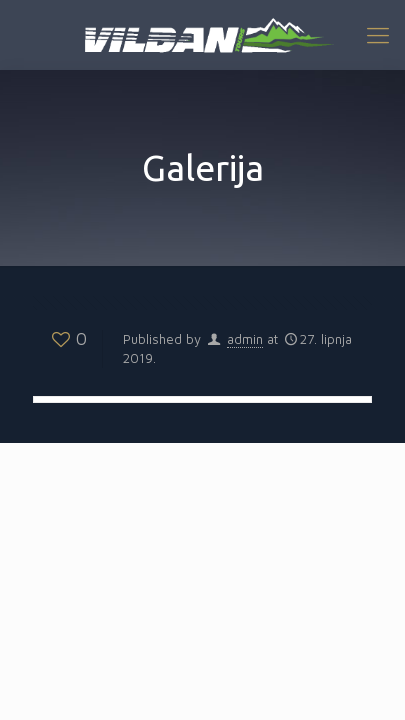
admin (245, 339)
